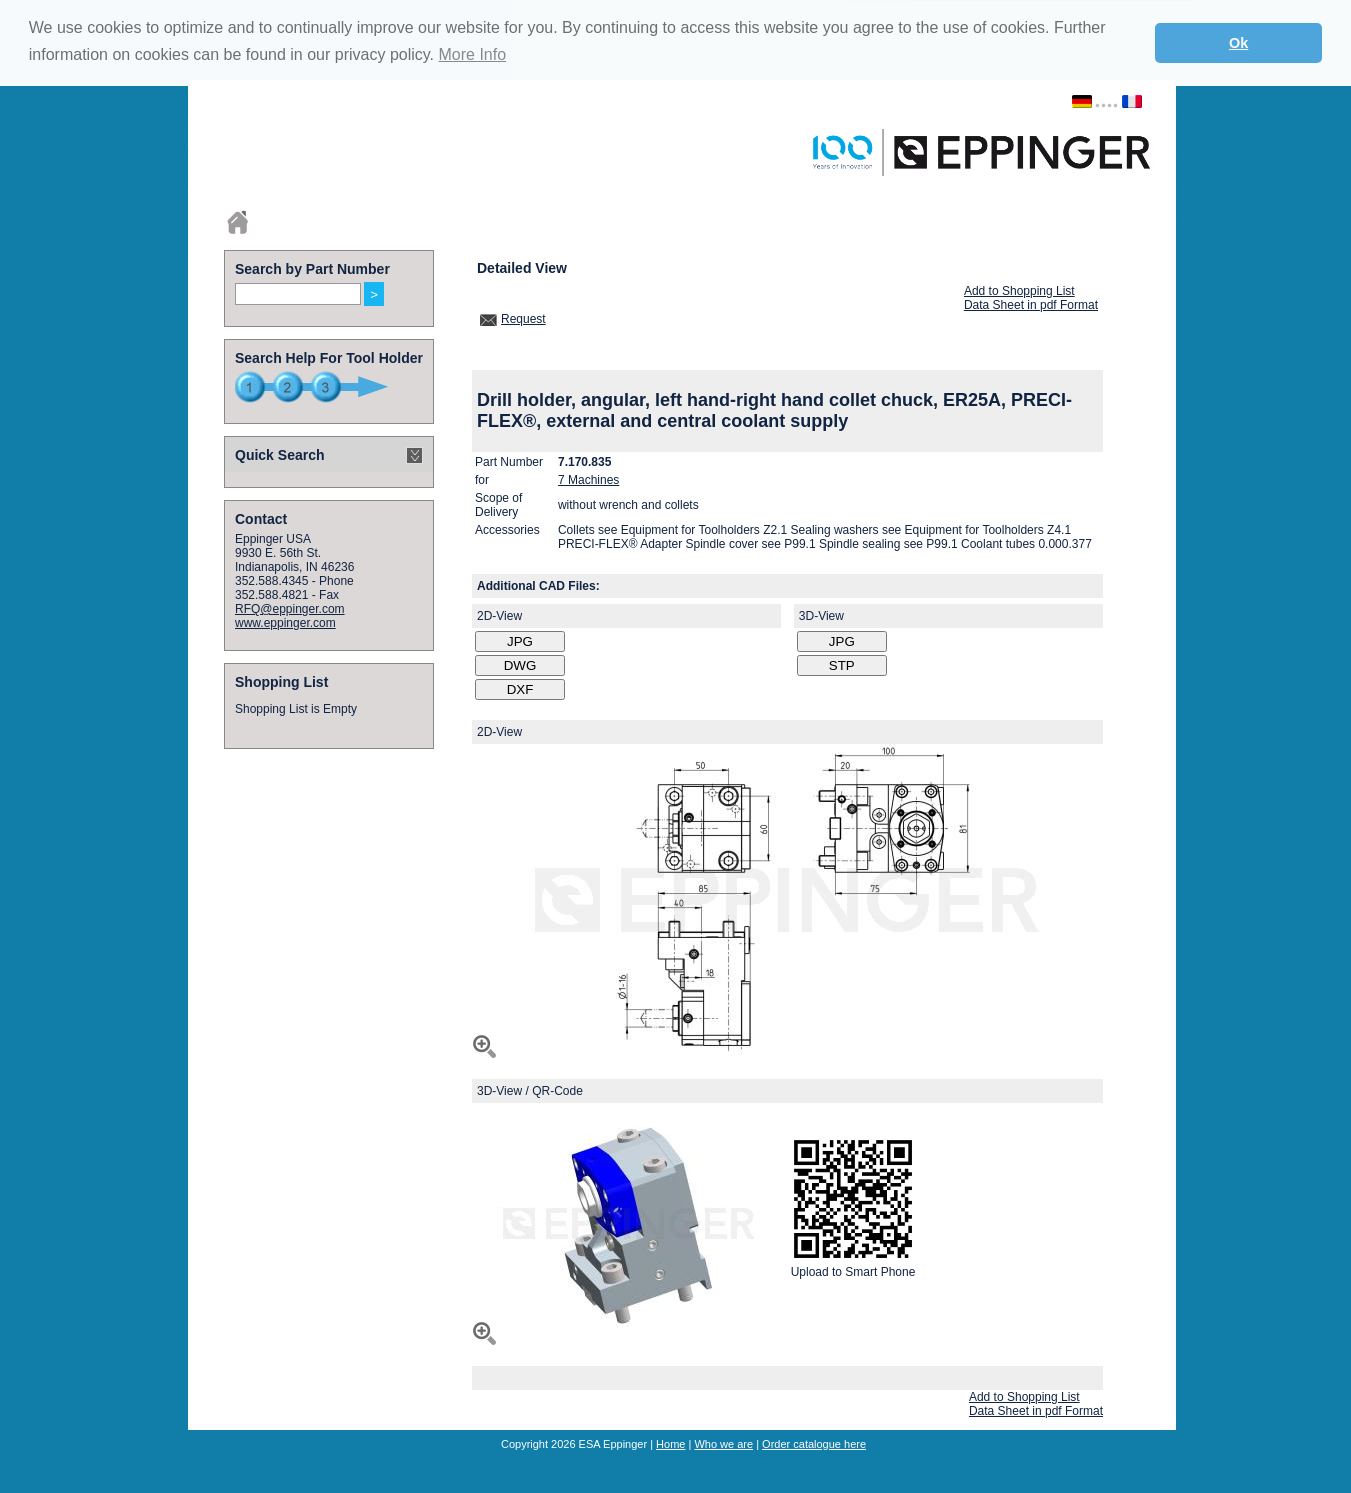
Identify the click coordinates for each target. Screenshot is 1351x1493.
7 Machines (588, 480)
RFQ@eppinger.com (290, 609)
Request (523, 319)
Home (670, 1444)
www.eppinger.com (285, 623)
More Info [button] (473, 54)
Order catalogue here (814, 1444)
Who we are (723, 1444)
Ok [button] (1238, 43)
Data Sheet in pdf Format (1031, 305)
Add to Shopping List (1019, 291)
